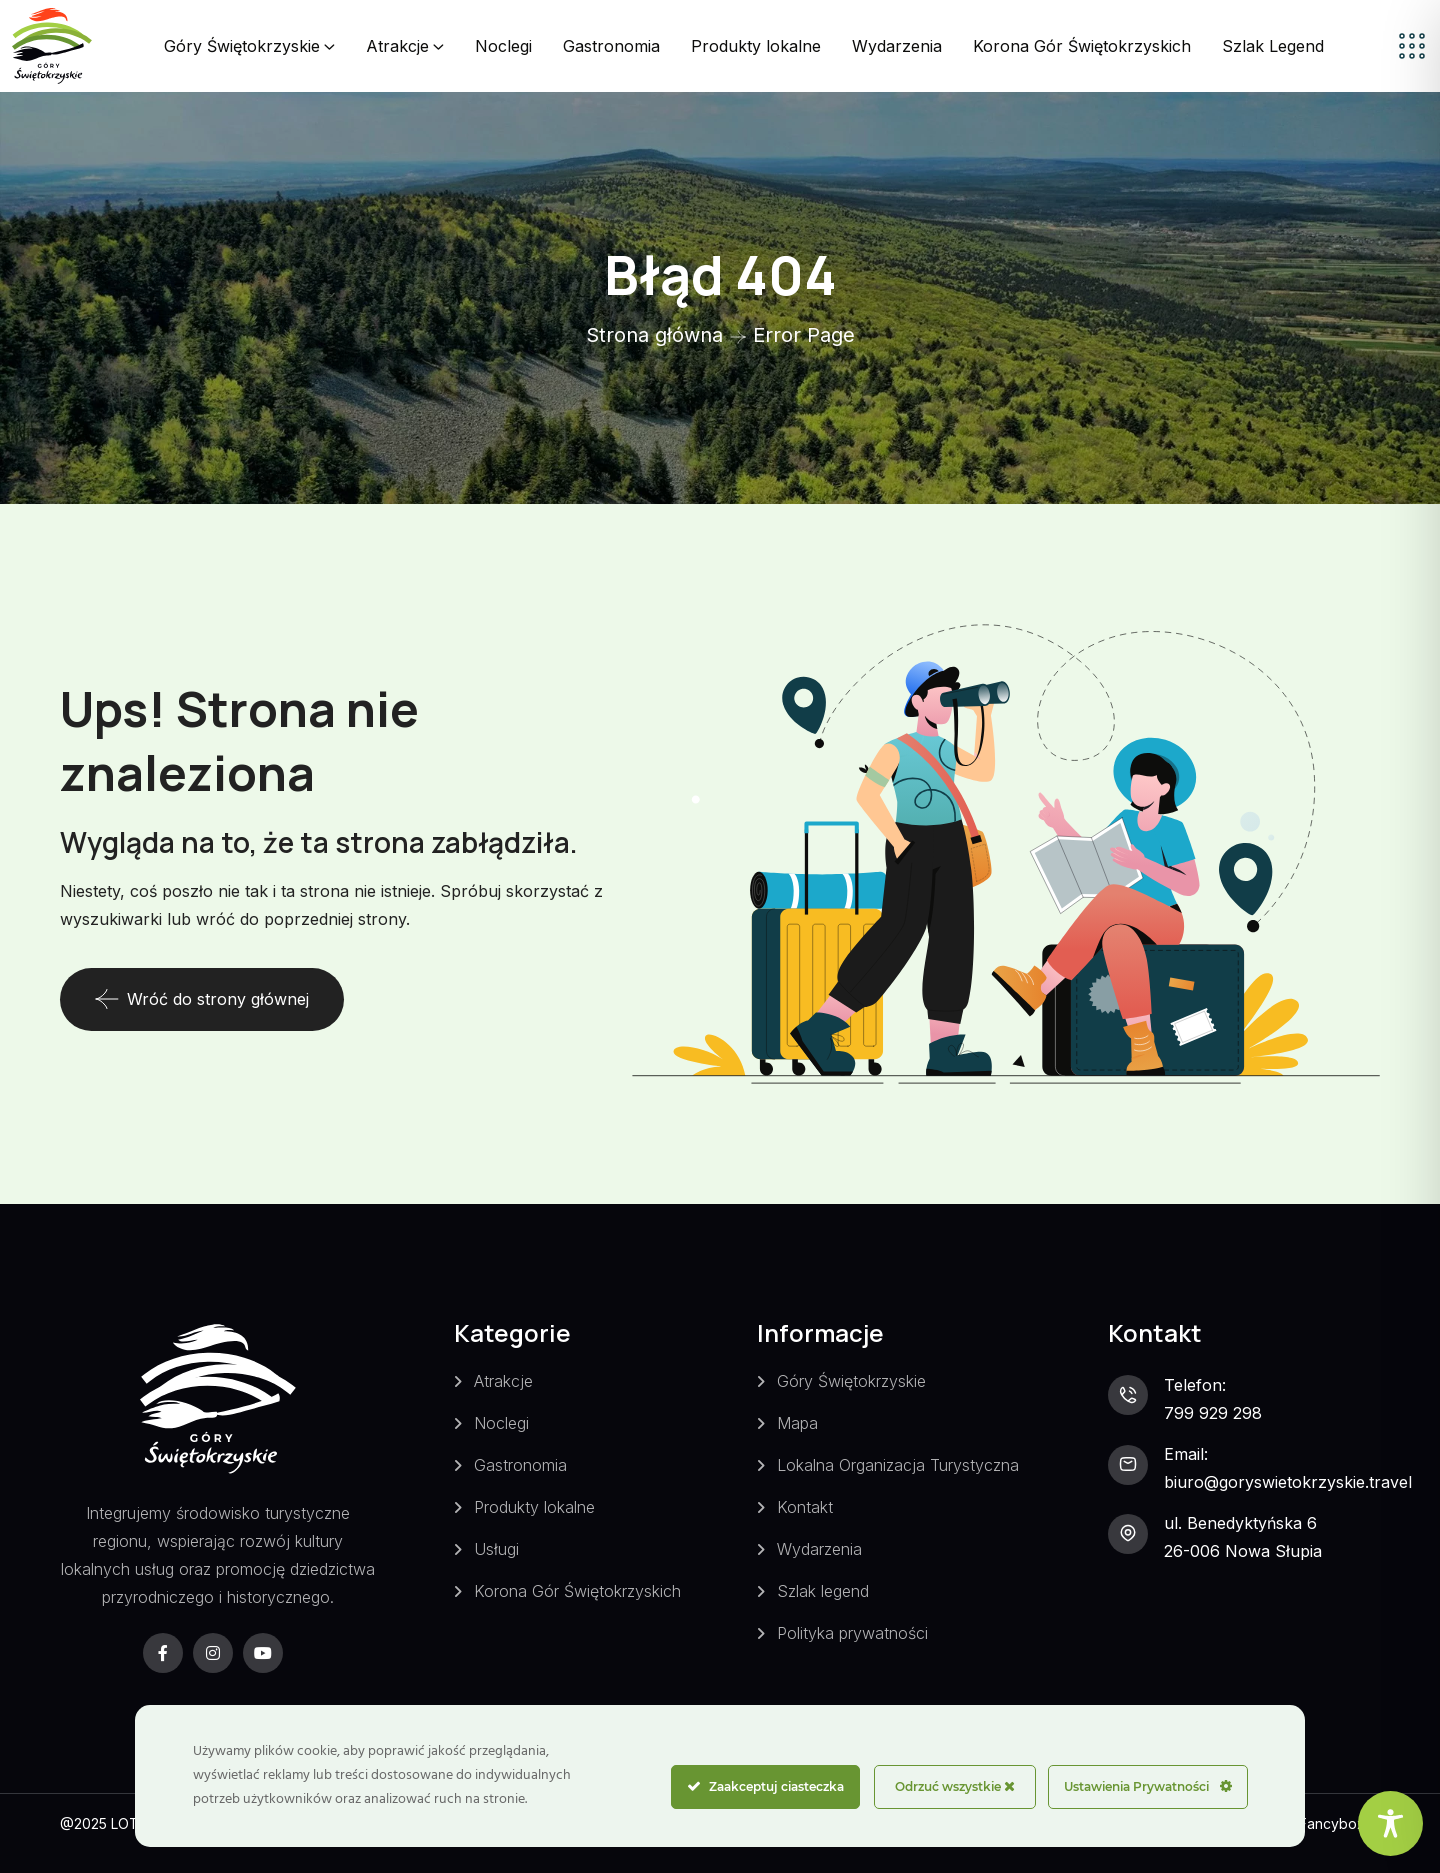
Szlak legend (823, 1591)
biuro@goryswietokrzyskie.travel (1288, 1482)
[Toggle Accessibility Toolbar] (1390, 1823)
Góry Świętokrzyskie (242, 46)
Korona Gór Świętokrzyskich (1082, 46)
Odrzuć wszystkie (955, 1786)
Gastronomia (611, 46)
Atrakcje (397, 46)
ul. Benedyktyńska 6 (1240, 1523)
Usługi (496, 1549)
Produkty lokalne (756, 46)
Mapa (797, 1423)
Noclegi (503, 46)
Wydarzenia (897, 46)
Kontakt (805, 1507)
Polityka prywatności (852, 1633)
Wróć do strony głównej (202, 999)
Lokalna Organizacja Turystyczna (898, 1465)
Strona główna (654, 335)
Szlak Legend (1273, 46)
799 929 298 (1213, 1413)
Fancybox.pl (1339, 1823)
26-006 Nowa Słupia (1243, 1551)
